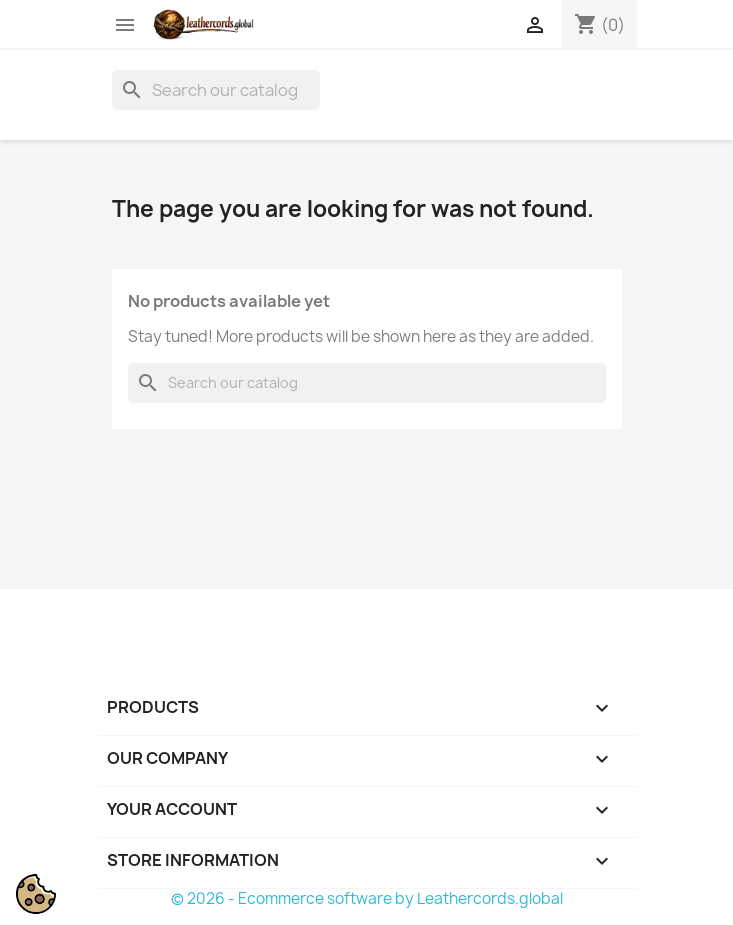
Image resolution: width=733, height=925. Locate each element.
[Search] (216, 90)
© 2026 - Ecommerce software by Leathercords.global (367, 898)
